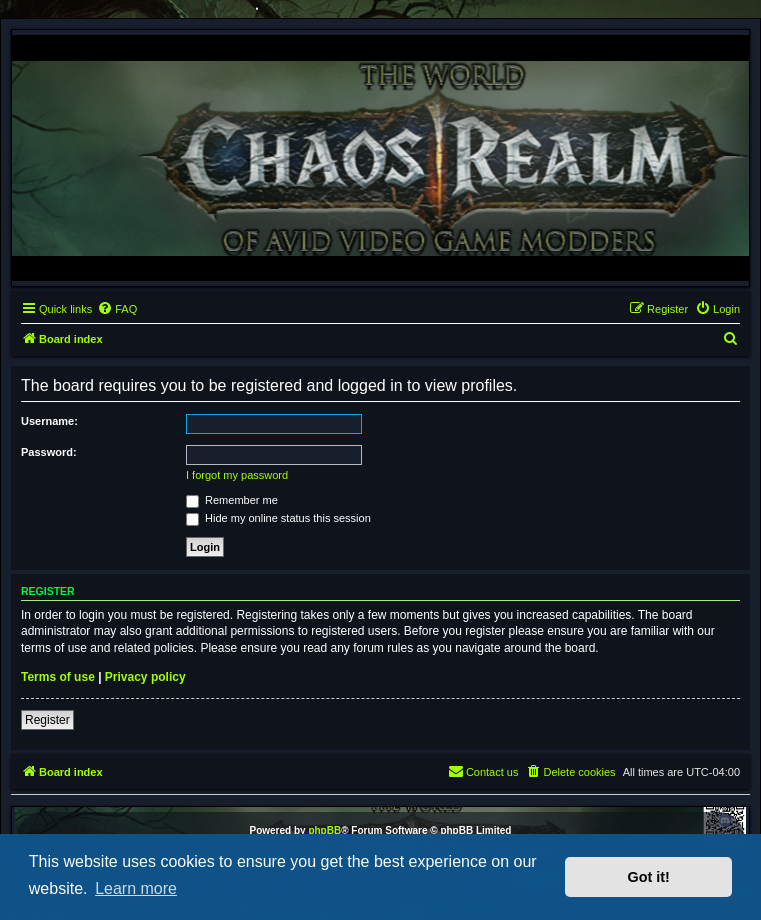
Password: (49, 452)
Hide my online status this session (278, 518)
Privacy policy (145, 677)
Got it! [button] (649, 877)
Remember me (232, 500)
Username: (49, 421)
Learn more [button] (136, 888)
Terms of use (58, 677)
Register (47, 720)
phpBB (324, 830)
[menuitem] (117, 309)
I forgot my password (237, 475)
